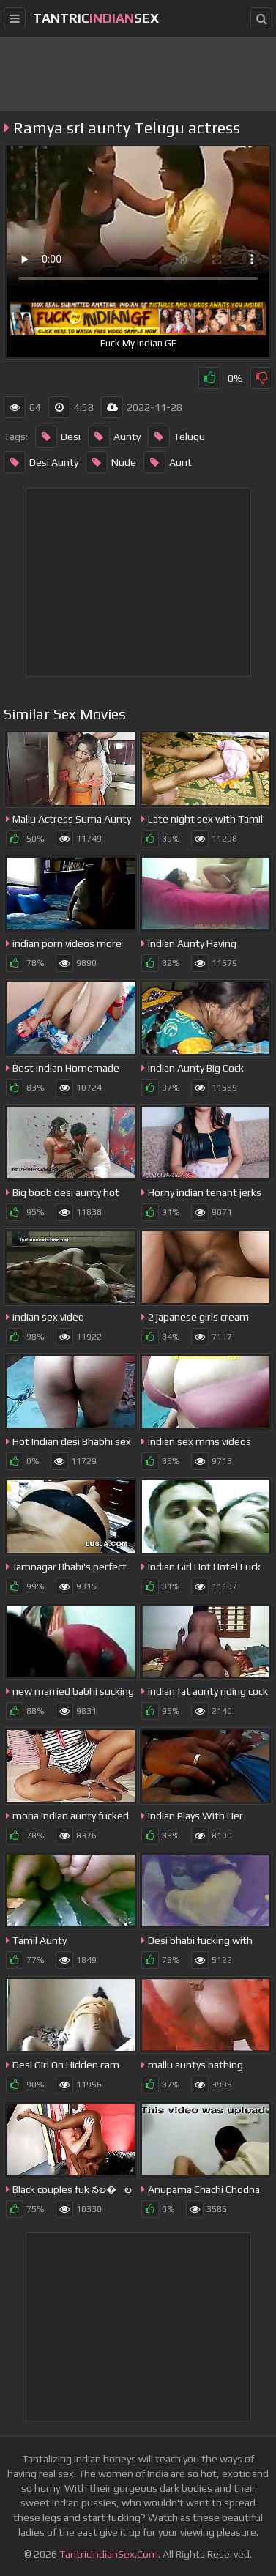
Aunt (167, 462)
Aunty (114, 437)
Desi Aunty (41, 462)
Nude (111, 462)
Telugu (176, 437)
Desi (58, 437)
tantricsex (96, 18)
